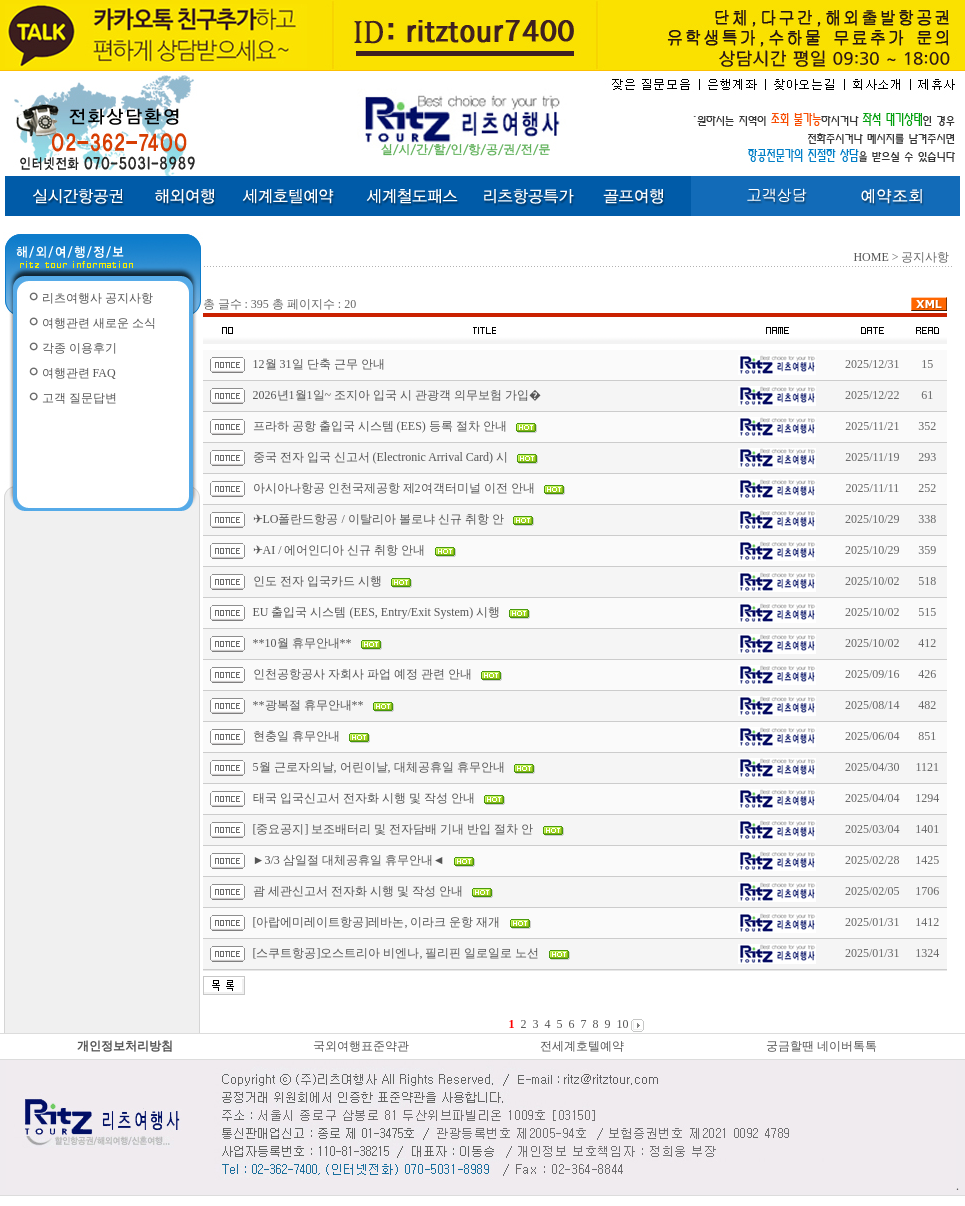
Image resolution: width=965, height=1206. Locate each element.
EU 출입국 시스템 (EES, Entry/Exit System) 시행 (377, 612)
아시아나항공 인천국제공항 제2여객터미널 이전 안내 (394, 488)
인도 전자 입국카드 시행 (317, 581)
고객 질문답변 (79, 398)
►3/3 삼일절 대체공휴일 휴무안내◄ (349, 860)
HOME (870, 257)
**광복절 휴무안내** (308, 705)
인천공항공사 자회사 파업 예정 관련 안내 (362, 674)
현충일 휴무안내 (296, 736)
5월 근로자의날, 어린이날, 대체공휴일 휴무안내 (379, 767)
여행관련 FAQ (79, 373)
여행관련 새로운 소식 (99, 323)
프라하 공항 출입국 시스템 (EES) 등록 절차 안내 (380, 426)
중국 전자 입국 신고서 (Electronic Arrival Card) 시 (381, 457)
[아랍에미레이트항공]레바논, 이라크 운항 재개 (377, 922)
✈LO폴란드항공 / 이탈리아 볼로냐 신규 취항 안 (378, 519)
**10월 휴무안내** (302, 643)
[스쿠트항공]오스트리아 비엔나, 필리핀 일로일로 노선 (396, 953)
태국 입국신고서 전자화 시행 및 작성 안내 (364, 798)
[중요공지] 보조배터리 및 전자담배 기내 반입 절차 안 (393, 829)
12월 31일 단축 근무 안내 (319, 364)
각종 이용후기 (79, 348)
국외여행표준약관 (361, 1046)
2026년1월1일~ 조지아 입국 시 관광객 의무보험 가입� (397, 395)
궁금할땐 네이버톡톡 (821, 1046)
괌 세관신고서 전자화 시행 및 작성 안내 (358, 891)
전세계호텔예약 (582, 1046)
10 (622, 1024)
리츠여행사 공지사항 (97, 298)
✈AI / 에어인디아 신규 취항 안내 (339, 550)
